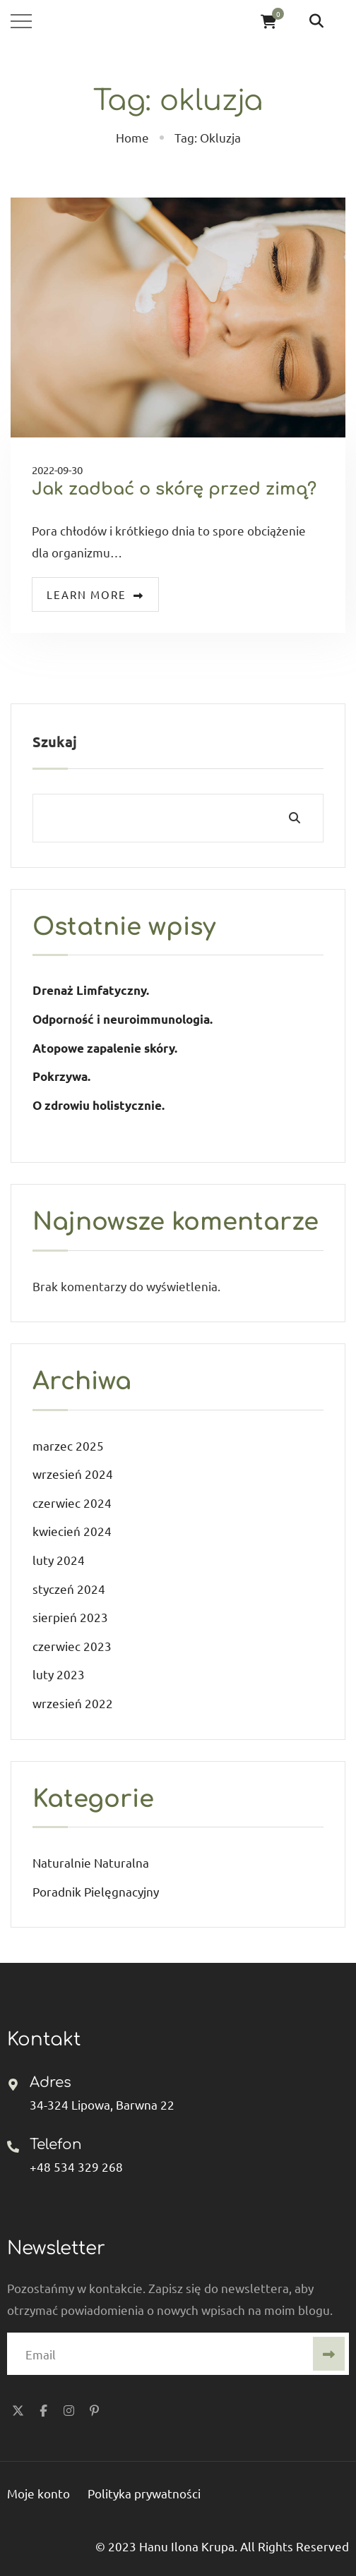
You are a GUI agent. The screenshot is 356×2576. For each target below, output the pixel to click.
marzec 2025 (68, 1445)
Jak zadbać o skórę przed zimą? (174, 489)
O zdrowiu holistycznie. (98, 1105)
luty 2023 (58, 1674)
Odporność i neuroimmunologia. (122, 1019)
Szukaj (54, 741)
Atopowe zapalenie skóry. (106, 1048)
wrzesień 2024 (72, 1473)
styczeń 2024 (68, 1588)
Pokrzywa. (61, 1076)
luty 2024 (58, 1559)
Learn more (95, 594)
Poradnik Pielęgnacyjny (95, 1891)
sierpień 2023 (70, 1616)
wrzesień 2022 (72, 1702)
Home (132, 137)
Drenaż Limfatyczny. (90, 990)
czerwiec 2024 (72, 1502)
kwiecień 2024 (72, 1530)
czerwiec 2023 (72, 1645)
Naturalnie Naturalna (90, 1862)
